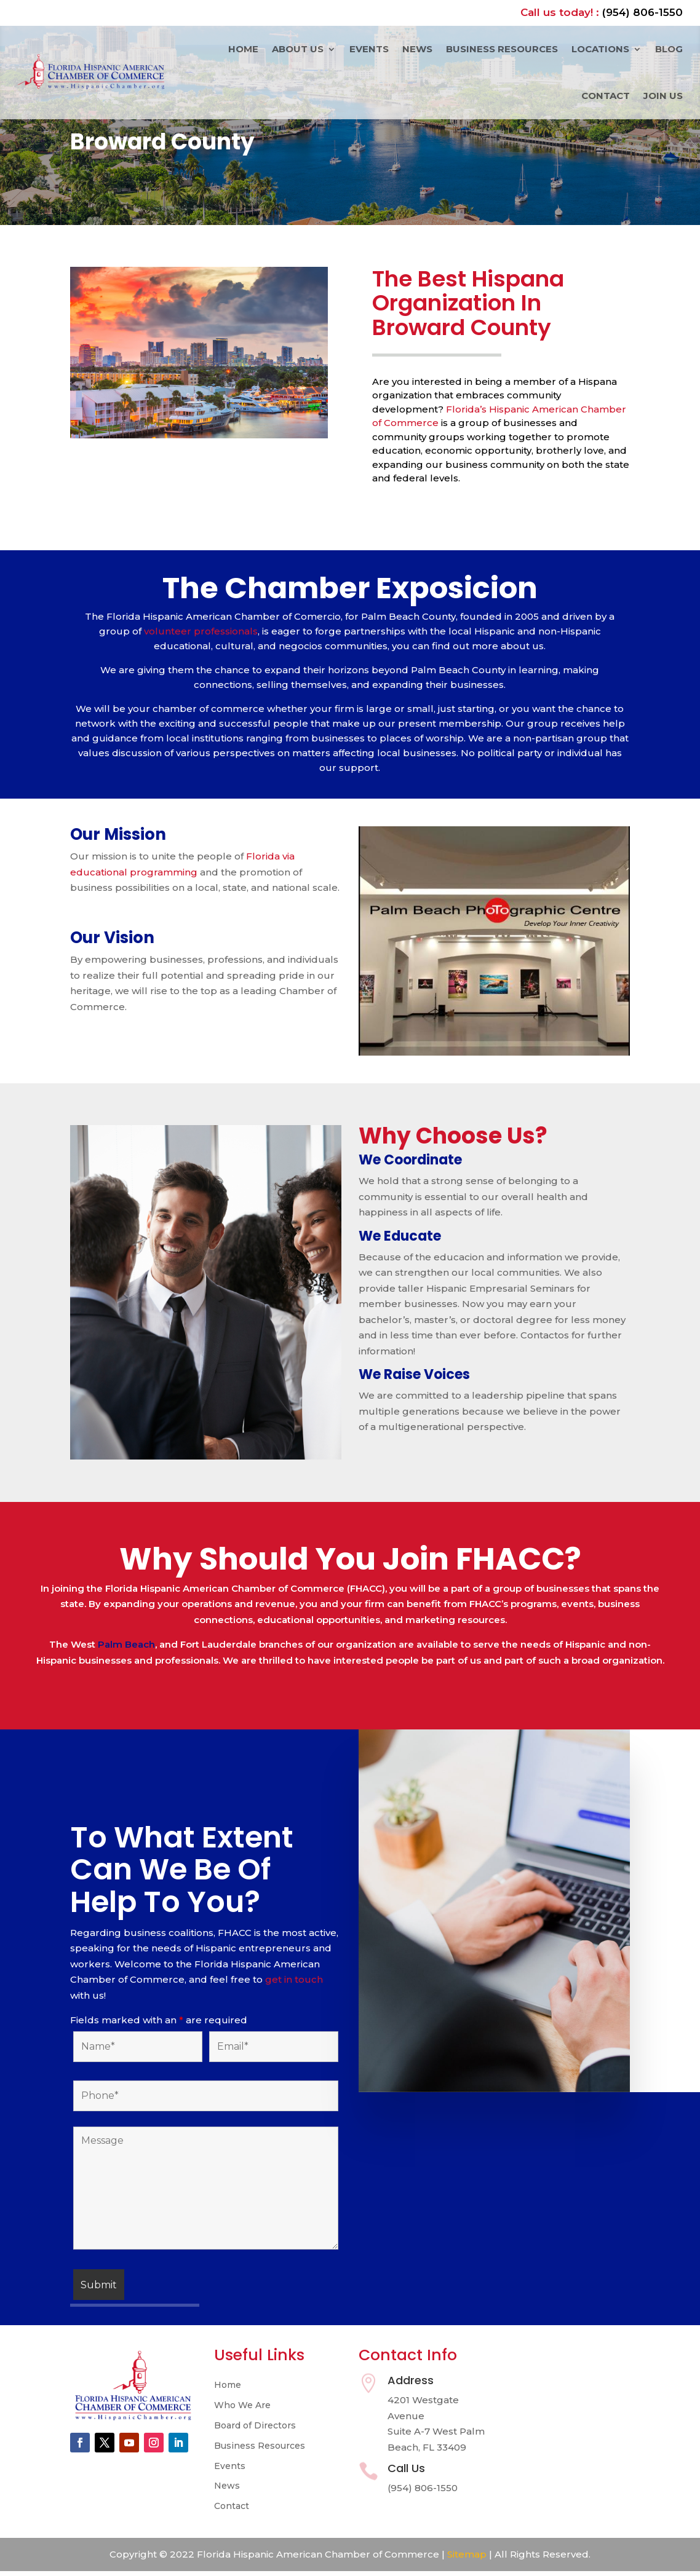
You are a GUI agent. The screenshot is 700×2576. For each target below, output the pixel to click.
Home (243, 49)
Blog (669, 49)
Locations (600, 49)
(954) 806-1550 (642, 12)
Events (369, 49)
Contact (605, 95)
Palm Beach (126, 1644)
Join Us (663, 95)
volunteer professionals (199, 631)
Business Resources (502, 49)
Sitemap (467, 2554)
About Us (298, 49)
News (417, 49)
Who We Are (242, 2405)
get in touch (293, 1979)
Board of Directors (255, 2425)
